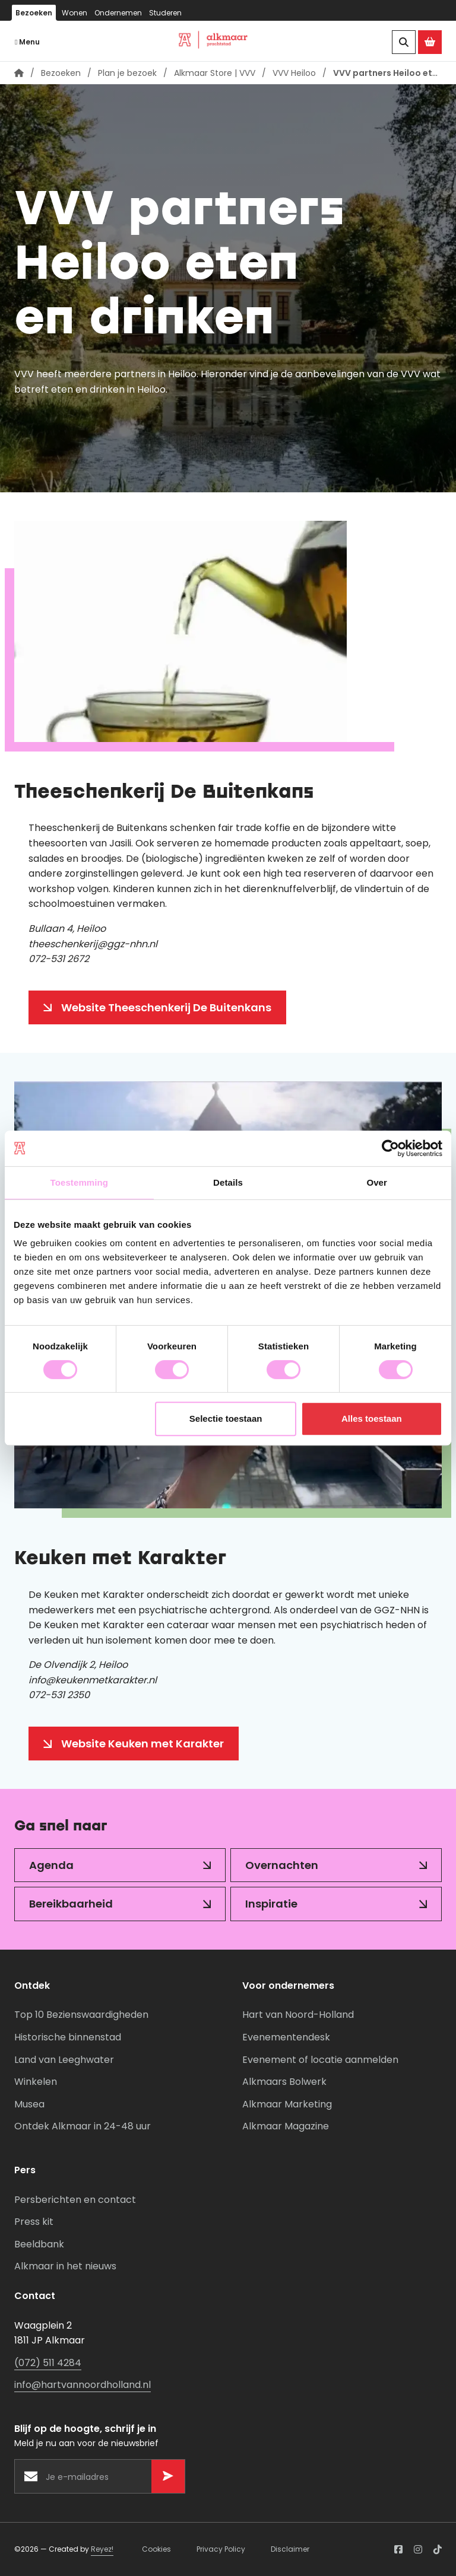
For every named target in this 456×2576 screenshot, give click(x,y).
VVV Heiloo (294, 73)
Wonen (74, 13)
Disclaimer (290, 2549)
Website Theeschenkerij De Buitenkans (166, 1007)
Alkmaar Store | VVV (214, 73)
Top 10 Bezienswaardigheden (81, 2014)
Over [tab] (376, 1182)
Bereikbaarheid (71, 1903)
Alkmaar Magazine (285, 2126)
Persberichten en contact (75, 2199)
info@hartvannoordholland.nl (82, 2385)
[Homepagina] (19, 73)
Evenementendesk (286, 2037)
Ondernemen (118, 13)
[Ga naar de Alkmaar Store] (430, 42)
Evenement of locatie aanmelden (320, 2059)
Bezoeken (33, 13)
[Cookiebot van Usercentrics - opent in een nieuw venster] (390, 1148)
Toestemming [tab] (79, 1182)
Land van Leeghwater (64, 2059)
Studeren (165, 13)
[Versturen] (168, 2476)
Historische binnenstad (67, 2037)
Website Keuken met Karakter (142, 1743)
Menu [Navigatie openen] (27, 42)
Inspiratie (271, 1903)
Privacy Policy (221, 2549)
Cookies (156, 2549)
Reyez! (102, 2549)
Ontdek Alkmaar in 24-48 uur (82, 2126)
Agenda (51, 1865)
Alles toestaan (371, 1418)
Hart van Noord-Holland (298, 2014)
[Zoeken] (404, 42)
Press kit (33, 2221)
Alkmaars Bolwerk (284, 2081)
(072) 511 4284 (47, 2363)
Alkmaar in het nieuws (65, 2266)
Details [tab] (228, 1182)
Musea (29, 2104)
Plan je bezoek (127, 73)
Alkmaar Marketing (287, 2104)
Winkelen (35, 2081)
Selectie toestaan (225, 1418)
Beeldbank (39, 2244)
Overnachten (281, 1865)
